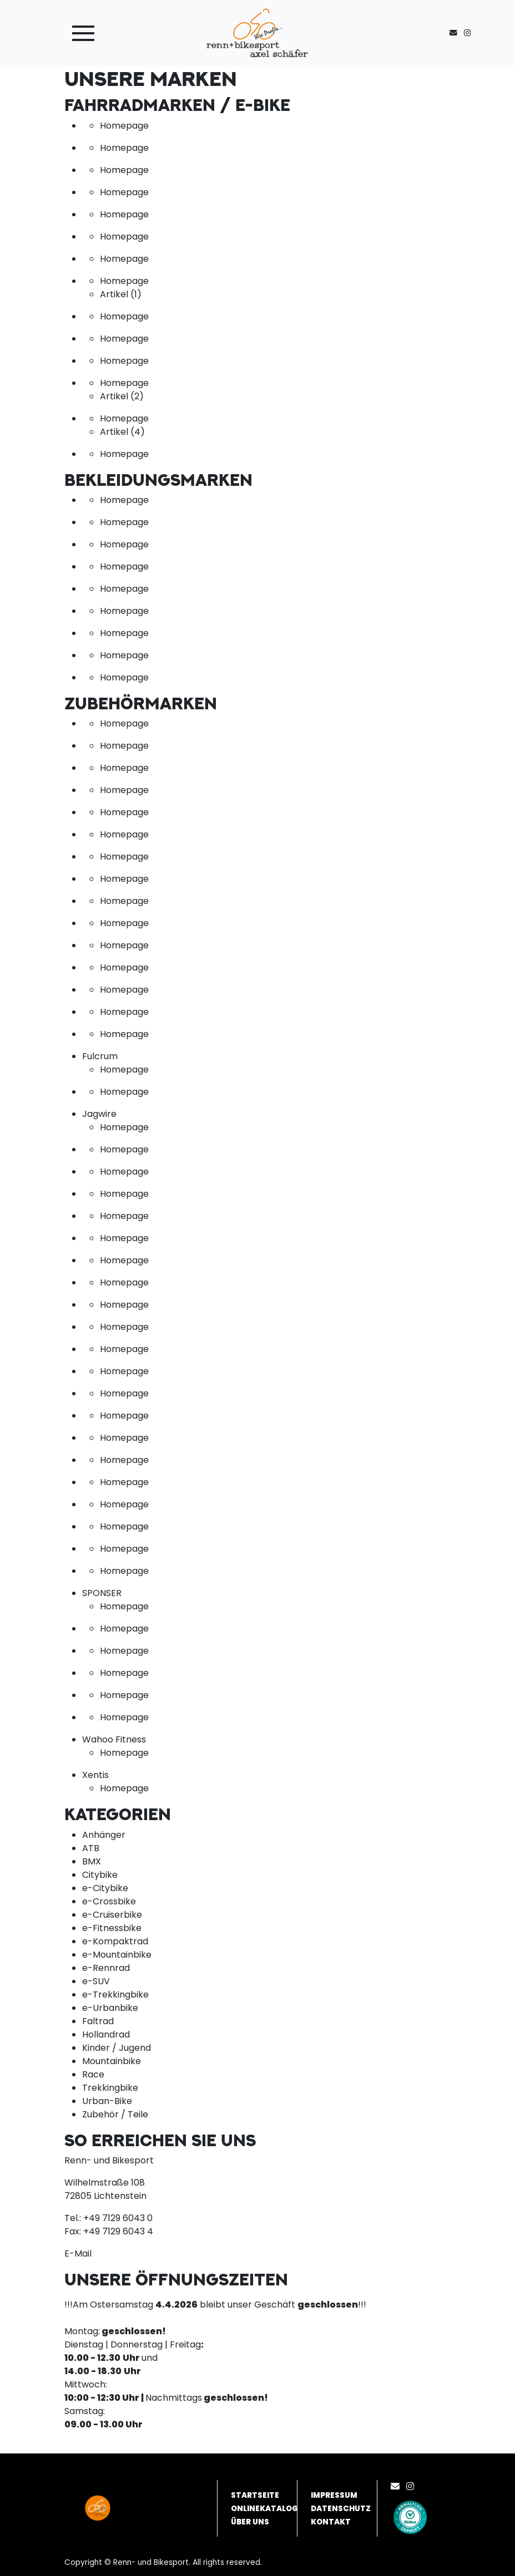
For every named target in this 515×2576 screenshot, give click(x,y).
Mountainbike (111, 2061)
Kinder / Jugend (116, 2047)
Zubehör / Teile (115, 2114)
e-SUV (96, 1981)
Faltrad (98, 2021)
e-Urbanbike (110, 2007)
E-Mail (78, 2253)
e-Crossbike (109, 1901)
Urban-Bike (107, 2101)
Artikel (121, 294)
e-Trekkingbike (115, 1994)
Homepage (124, 125)
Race (93, 2074)
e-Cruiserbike (112, 1914)
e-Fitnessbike (112, 1928)
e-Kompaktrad (115, 1941)
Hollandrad (106, 2034)
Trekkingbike (110, 2087)
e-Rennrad (106, 1968)
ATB (90, 1848)
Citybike (100, 1874)
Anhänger (103, 1834)
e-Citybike (105, 1888)
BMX (91, 1861)
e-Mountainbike (117, 1954)
